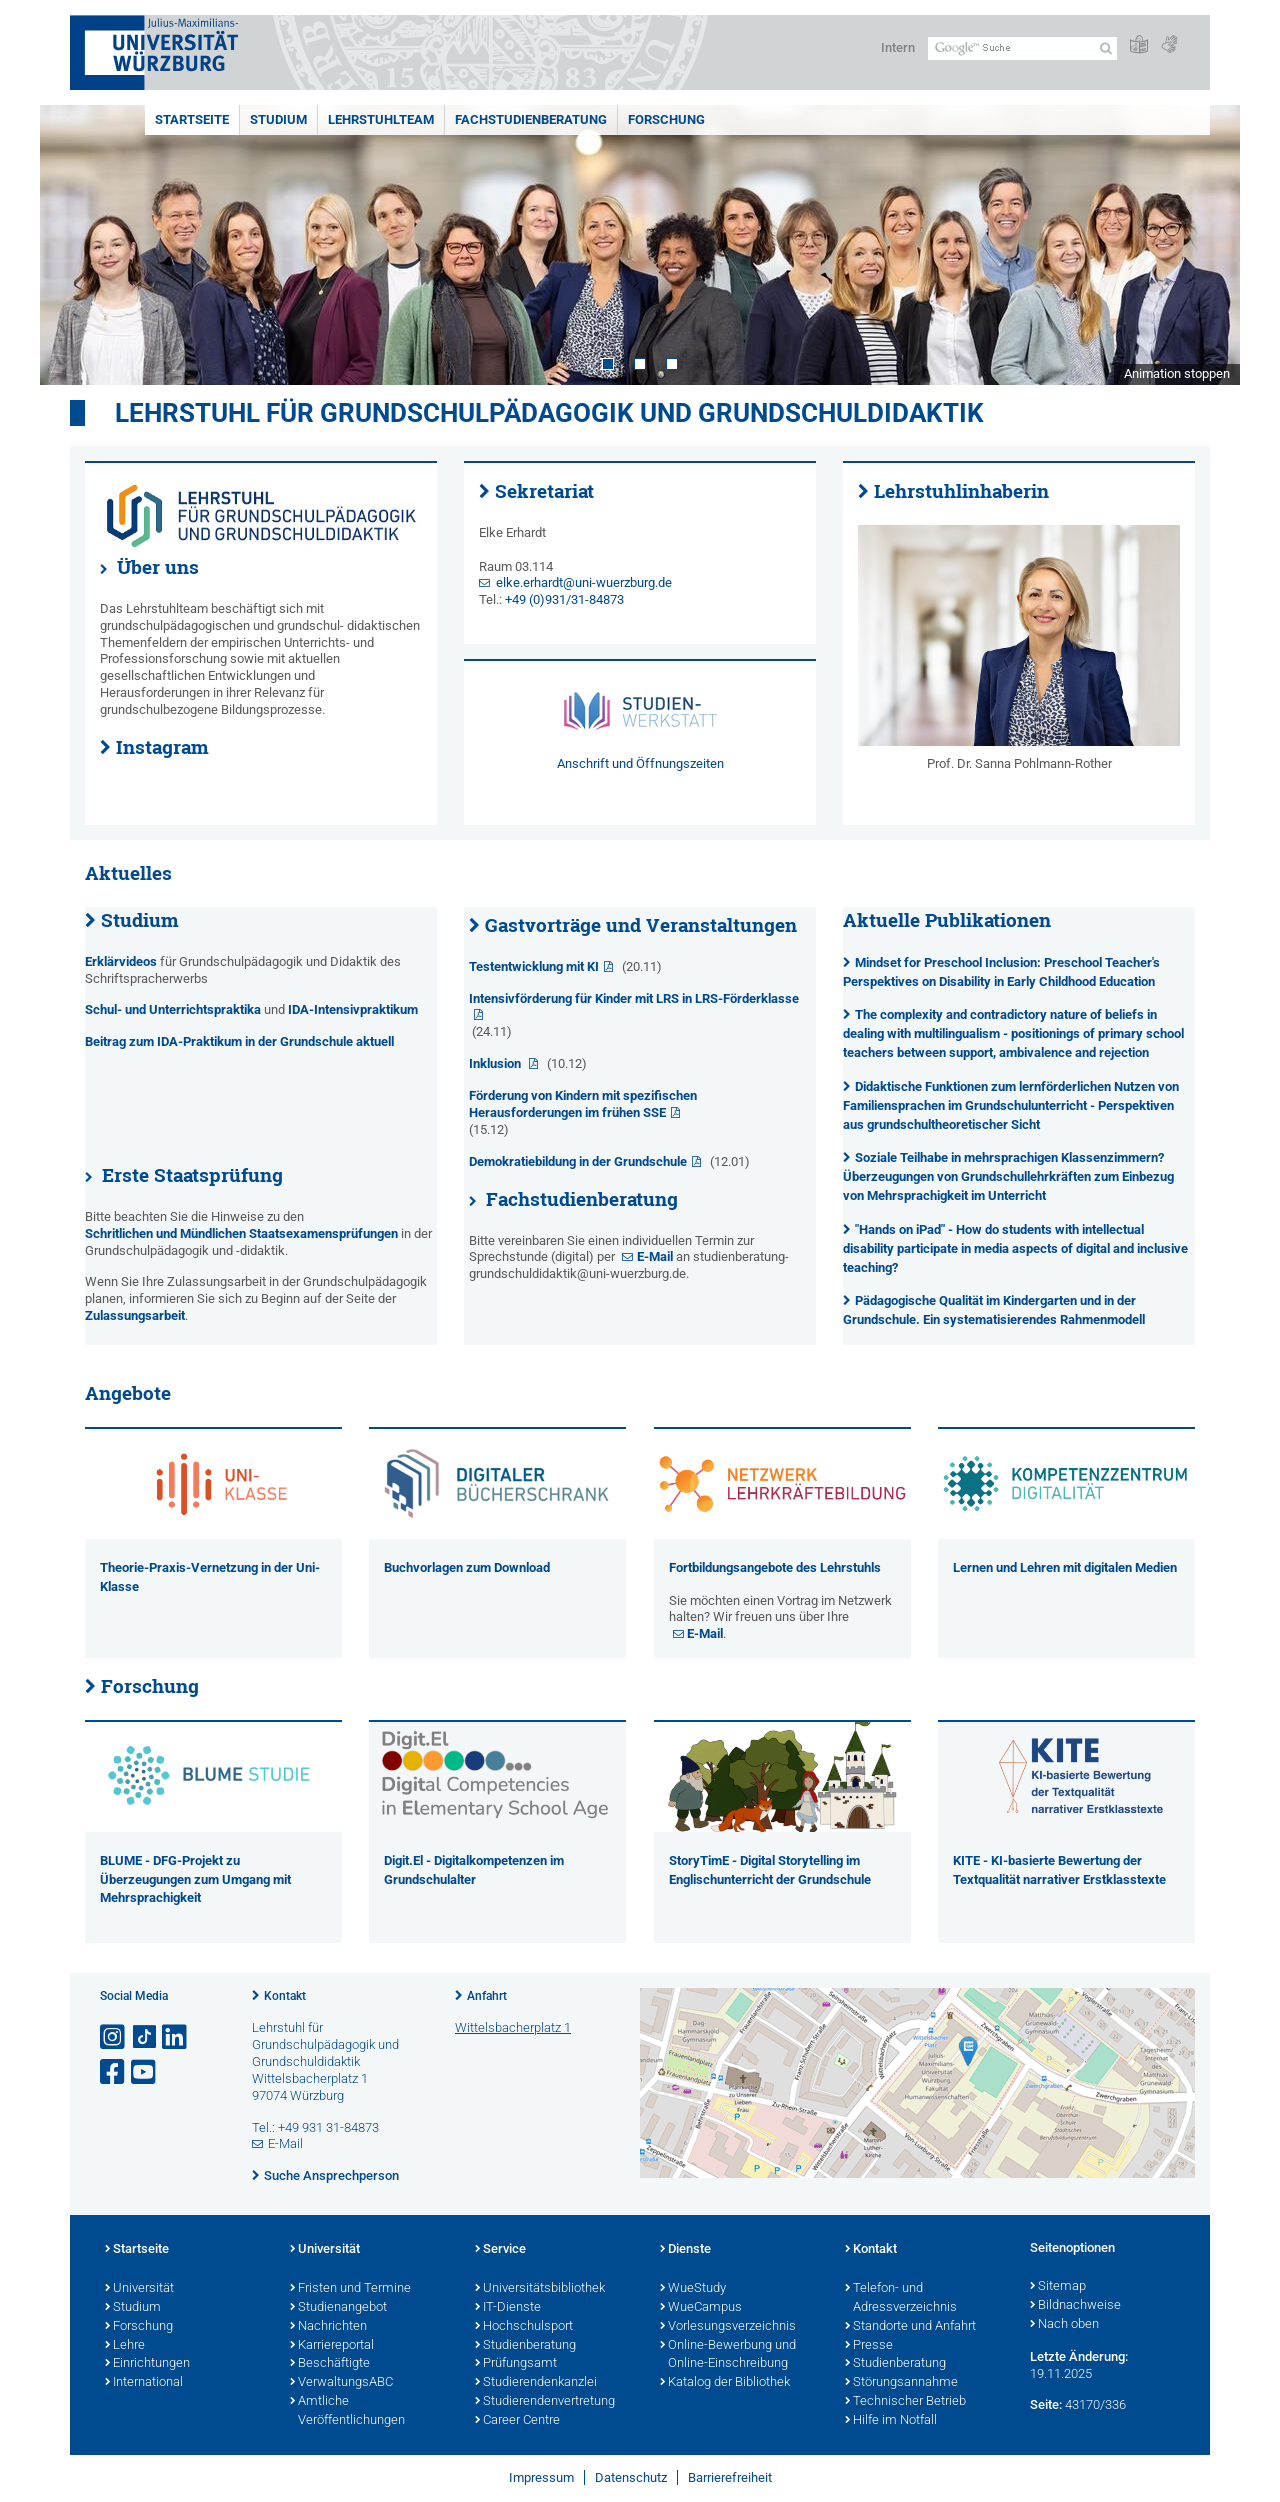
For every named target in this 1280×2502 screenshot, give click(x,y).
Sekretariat (544, 491)
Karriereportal (332, 2346)
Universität (139, 2289)
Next (1205, 245)
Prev (75, 245)
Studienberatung (525, 2346)
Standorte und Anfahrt (910, 2327)
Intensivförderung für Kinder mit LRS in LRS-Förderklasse (634, 998)
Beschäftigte (330, 2364)
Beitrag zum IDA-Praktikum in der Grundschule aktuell (239, 1041)
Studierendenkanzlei (536, 2383)
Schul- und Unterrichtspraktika (173, 1009)
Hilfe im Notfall (891, 2421)
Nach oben (1064, 2325)
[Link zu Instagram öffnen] (114, 2037)
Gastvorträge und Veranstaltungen (641, 925)
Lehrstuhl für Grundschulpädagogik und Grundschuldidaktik (549, 413)
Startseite (192, 119)
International (144, 2383)
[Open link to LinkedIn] (176, 2037)
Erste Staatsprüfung (192, 1175)
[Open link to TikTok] (145, 2037)
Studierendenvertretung (545, 2402)
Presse (869, 2346)
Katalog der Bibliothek (725, 2383)
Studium (278, 119)
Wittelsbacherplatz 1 (513, 2027)
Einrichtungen (147, 2364)
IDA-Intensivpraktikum (353, 1009)
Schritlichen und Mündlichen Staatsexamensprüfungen (241, 1233)
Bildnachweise (1075, 2306)
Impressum (541, 2477)
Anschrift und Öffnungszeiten (640, 763)
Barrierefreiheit (730, 2477)
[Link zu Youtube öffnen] (145, 2072)
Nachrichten (328, 2327)
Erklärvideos (122, 961)
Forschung (666, 119)
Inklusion (496, 1063)
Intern (898, 47)
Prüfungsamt (516, 2364)
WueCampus (701, 2308)
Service (500, 2250)
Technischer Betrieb (905, 2402)
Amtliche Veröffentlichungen (347, 2411)
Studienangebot (338, 2308)
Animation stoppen (1177, 373)
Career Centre (517, 2421)
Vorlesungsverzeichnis (728, 2327)
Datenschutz (631, 2477)
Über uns (158, 567)
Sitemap (1058, 2287)
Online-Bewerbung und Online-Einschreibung (728, 2355)
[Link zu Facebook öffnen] (114, 2072)
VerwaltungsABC (341, 2383)
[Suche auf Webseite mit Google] (1022, 48)
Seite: (1046, 2404)
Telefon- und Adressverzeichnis (901, 2298)
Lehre (125, 2346)
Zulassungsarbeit (135, 1315)
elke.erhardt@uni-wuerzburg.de (584, 582)
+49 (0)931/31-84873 (564, 599)
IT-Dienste (508, 2308)
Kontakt (285, 1996)
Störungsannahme (901, 2383)
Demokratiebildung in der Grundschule (578, 1161)
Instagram (162, 747)
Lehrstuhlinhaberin (961, 491)
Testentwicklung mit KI (534, 966)
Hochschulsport (524, 2327)
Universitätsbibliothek (540, 2289)
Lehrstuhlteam (381, 119)
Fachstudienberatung (531, 119)
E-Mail (655, 1256)
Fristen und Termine (350, 2289)
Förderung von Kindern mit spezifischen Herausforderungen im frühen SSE (583, 1104)
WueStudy (693, 2289)
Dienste (685, 2250)
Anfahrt (487, 1996)
